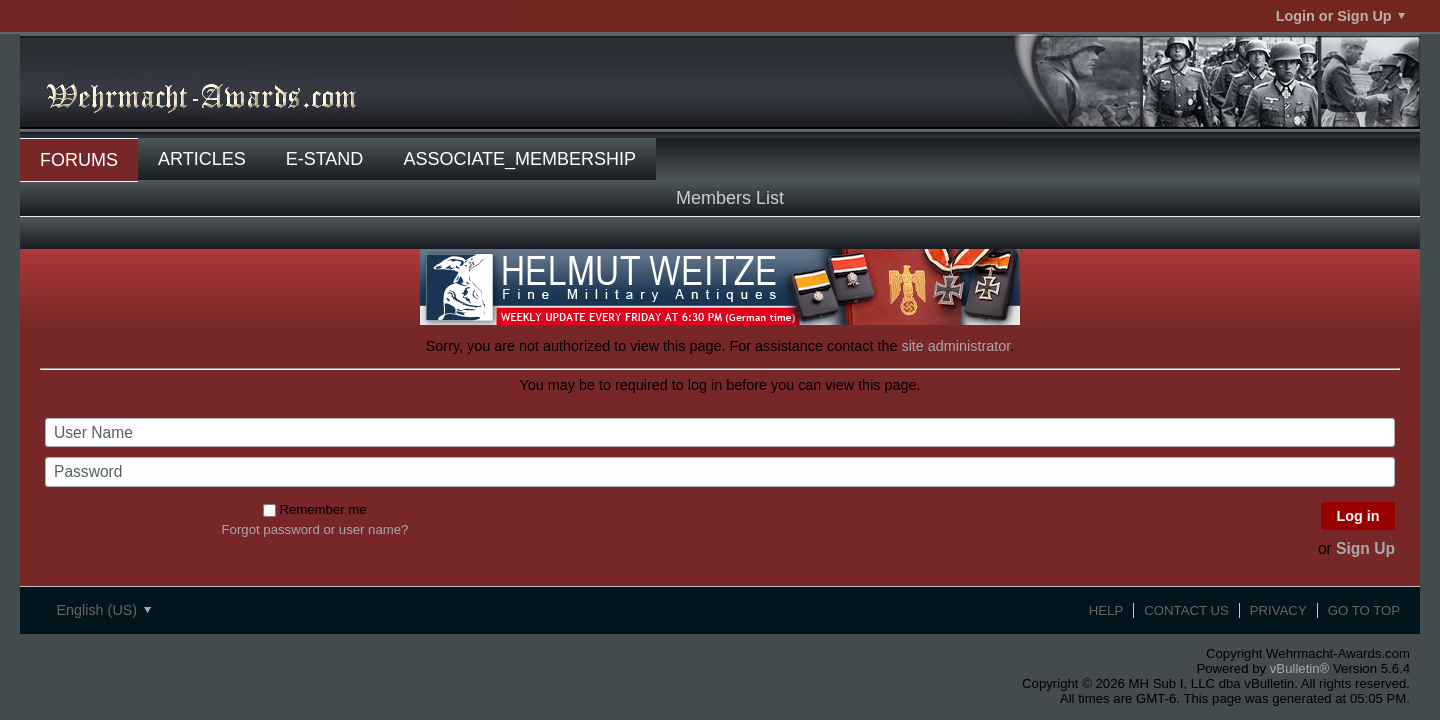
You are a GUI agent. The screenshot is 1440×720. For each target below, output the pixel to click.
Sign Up (1365, 548)
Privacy (1278, 610)
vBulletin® (1300, 668)
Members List (730, 198)
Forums (79, 160)
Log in (1357, 516)
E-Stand (325, 159)
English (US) (103, 610)
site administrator (955, 346)
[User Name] (720, 433)
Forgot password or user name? (315, 529)
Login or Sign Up (1340, 16)
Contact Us (1186, 610)
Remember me (314, 509)
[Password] (720, 472)
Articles (202, 159)
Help (1106, 610)
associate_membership (519, 159)
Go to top (1364, 610)
